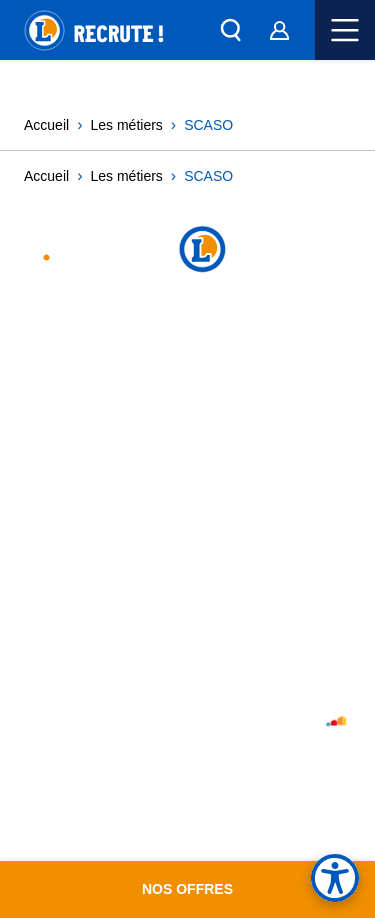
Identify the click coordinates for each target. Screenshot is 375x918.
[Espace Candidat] (279, 30)
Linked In (194, 341)
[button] (231, 30)
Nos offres (188, 889)
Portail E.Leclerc (87, 645)
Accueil (46, 126)
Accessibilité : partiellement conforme (167, 546)
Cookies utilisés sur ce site (123, 502)
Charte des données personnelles (149, 480)
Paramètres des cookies (111, 524)
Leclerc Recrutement (125, 251)
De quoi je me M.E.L (90, 623)
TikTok (257, 341)
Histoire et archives (98, 667)
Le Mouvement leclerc (105, 601)
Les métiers (124, 126)
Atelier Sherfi (293, 724)
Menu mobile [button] (345, 30)
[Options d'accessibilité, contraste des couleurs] (335, 878)
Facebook (226, 341)
